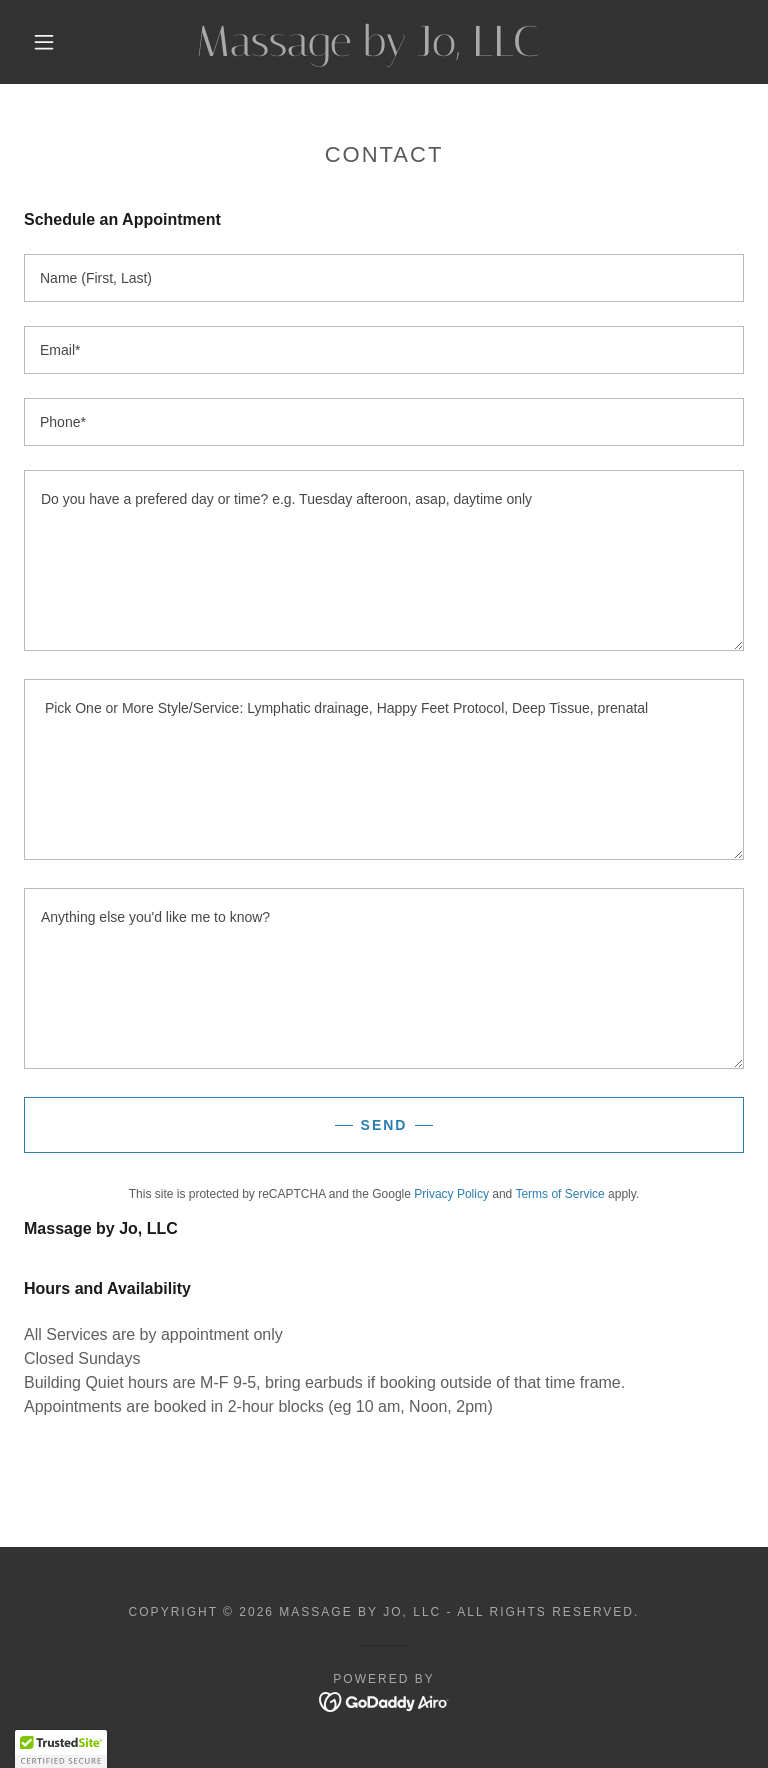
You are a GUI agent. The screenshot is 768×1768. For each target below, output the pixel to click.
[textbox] (384, 278)
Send (384, 1125)
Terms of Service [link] (559, 1194)
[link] (368, 50)
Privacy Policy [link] (451, 1194)
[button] (44, 42)
